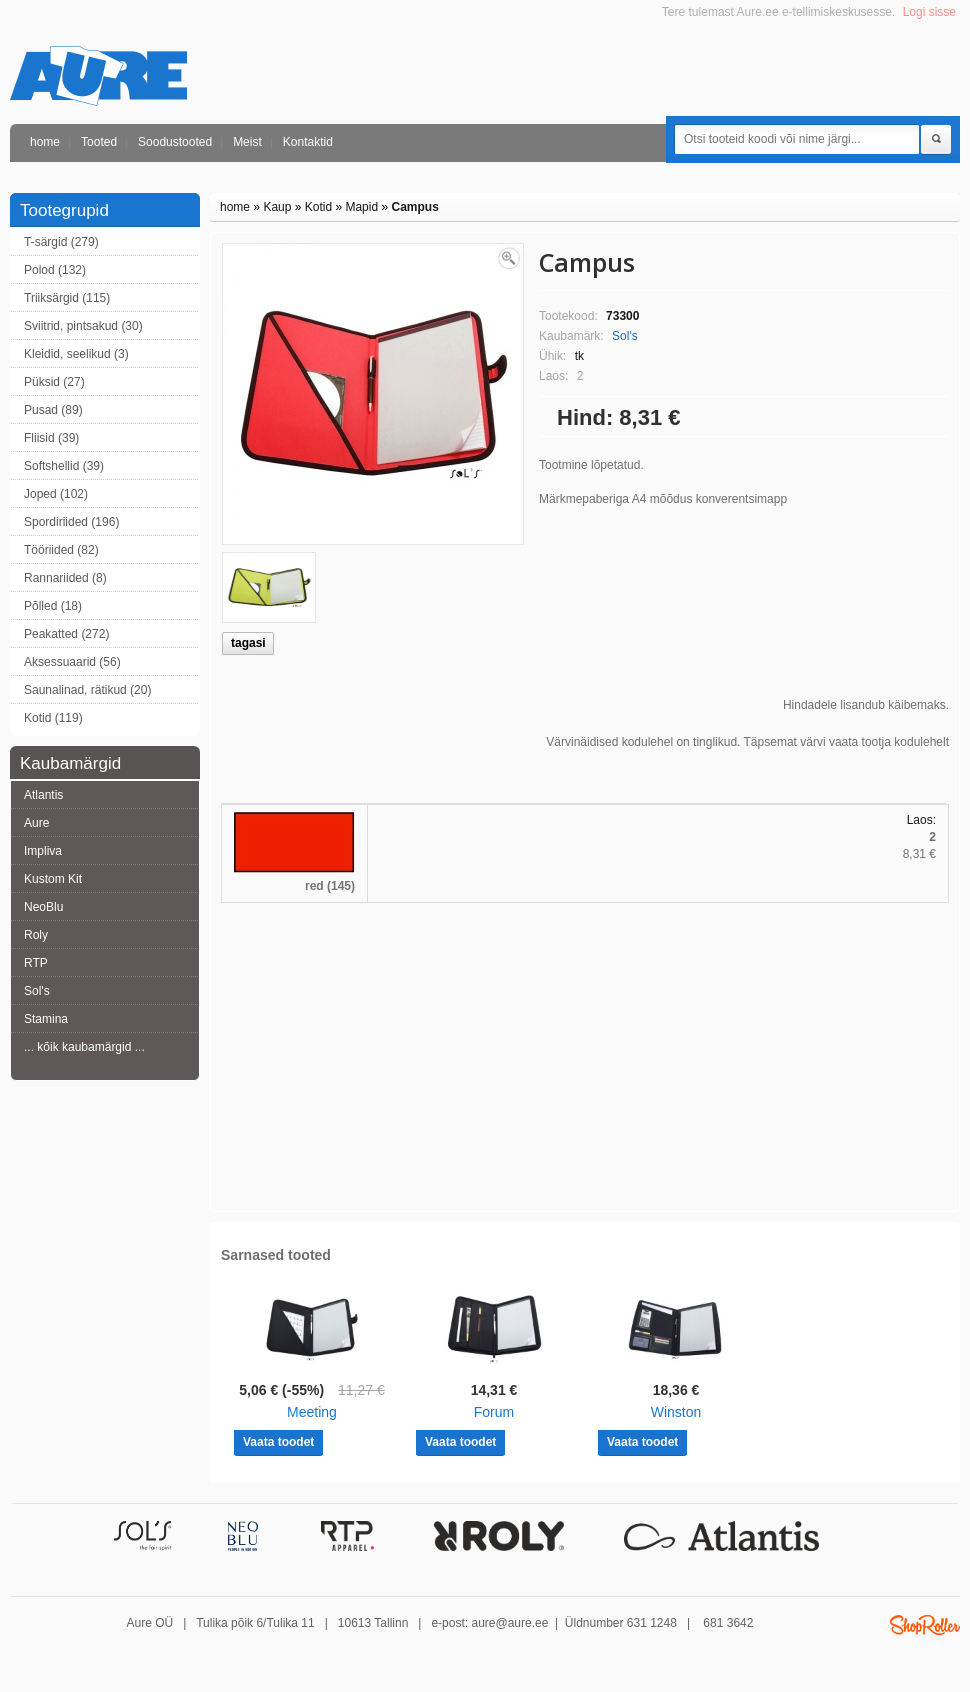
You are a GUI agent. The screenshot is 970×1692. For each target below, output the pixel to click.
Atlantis (43, 795)
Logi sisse (929, 12)
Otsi (936, 140)
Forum (494, 1412)
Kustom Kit (53, 879)
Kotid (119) (53, 718)
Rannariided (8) (65, 578)
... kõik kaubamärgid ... (84, 1047)
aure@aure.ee (509, 1623)
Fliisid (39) (51, 438)
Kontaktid (308, 142)
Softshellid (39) (64, 466)
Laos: (921, 820)
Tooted (99, 142)
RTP (36, 963)
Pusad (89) (53, 410)
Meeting (312, 1412)
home (45, 142)
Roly (36, 935)
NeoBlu (43, 907)
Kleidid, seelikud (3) (76, 354)
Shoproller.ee (925, 1625)
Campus (414, 207)
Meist (247, 142)
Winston (676, 1412)
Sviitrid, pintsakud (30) (83, 326)
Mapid (361, 207)
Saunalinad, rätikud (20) (87, 690)
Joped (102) (56, 494)
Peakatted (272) (66, 634)
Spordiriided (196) (71, 522)
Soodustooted (175, 142)
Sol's (37, 991)
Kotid (318, 207)
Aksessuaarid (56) (72, 662)
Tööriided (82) (61, 550)
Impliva (43, 851)
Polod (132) (55, 270)
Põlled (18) (53, 606)
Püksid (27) (54, 382)
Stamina (46, 1019)
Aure (36, 823)
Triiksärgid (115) (67, 298)
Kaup (277, 207)
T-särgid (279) (61, 242)
